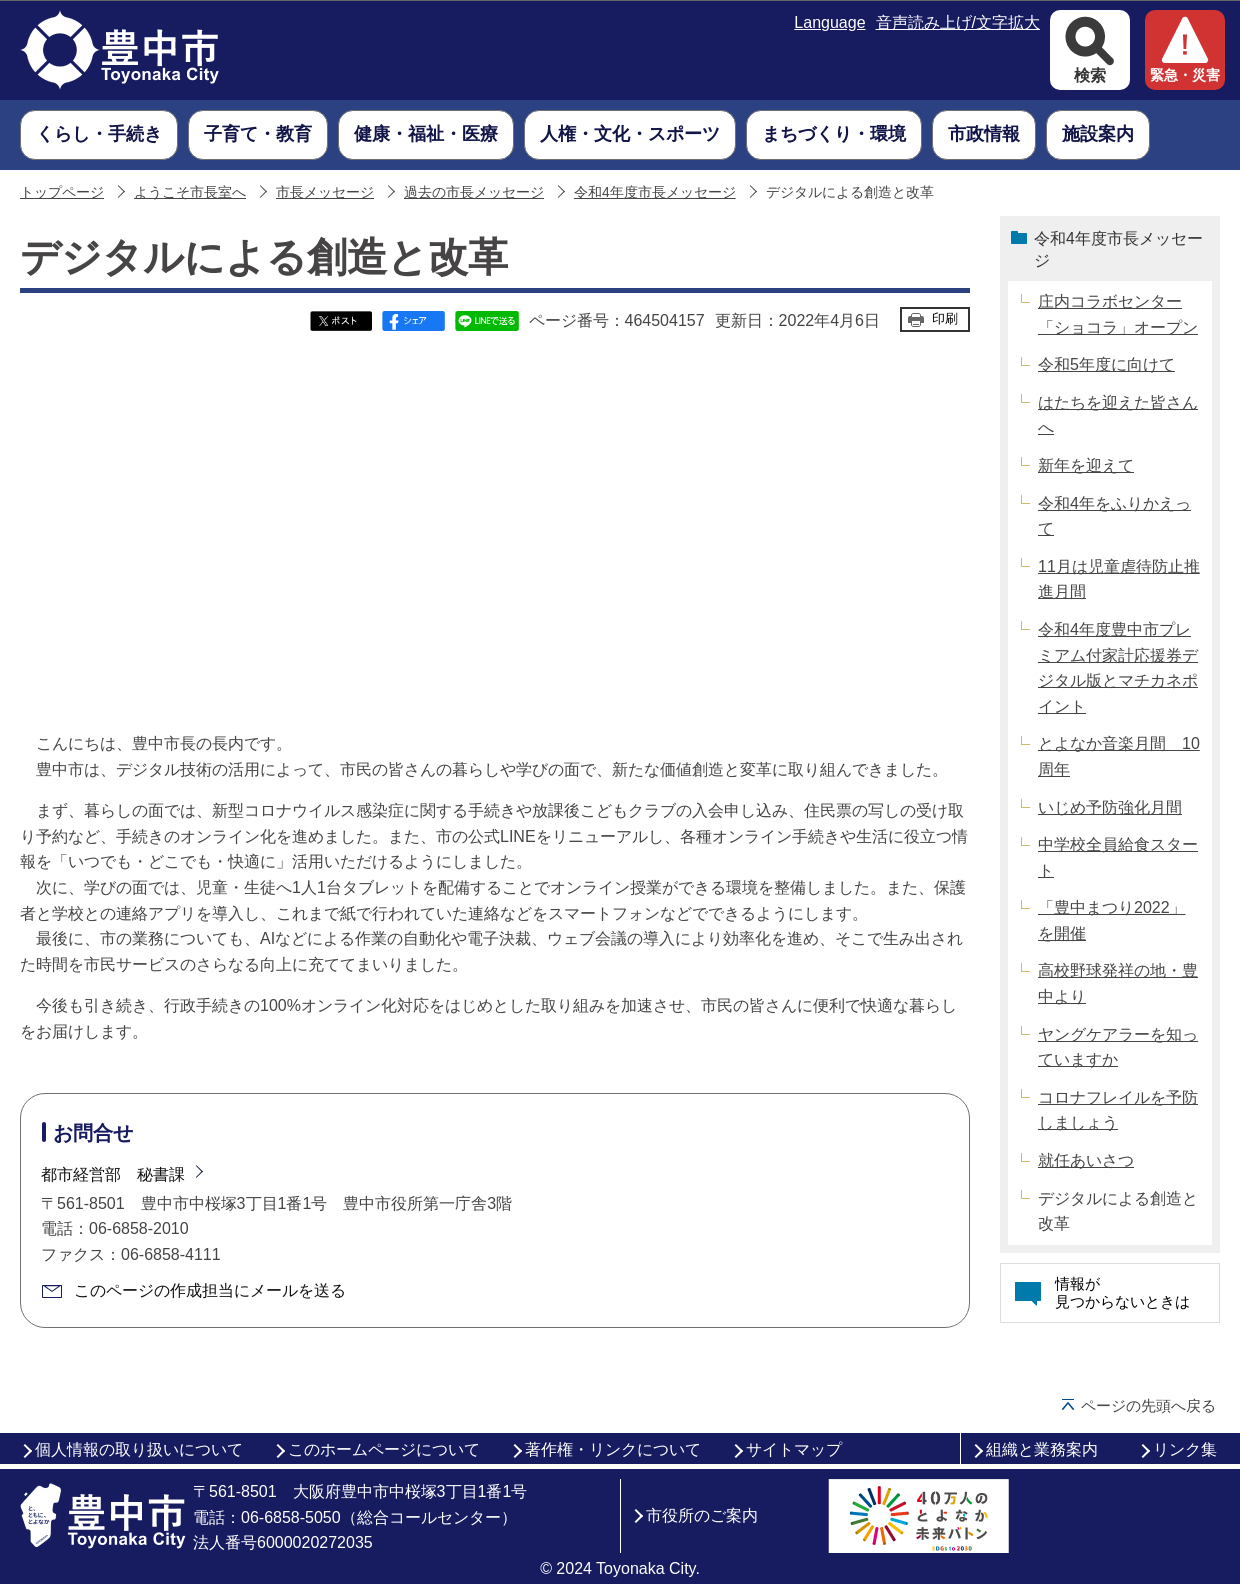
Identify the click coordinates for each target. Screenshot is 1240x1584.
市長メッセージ (325, 192)
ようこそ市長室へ (190, 192)
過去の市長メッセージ (474, 192)
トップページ (62, 192)
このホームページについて (384, 1449)
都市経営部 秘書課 (113, 1174)
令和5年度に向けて (1106, 364)
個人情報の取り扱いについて (139, 1449)
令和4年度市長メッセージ (655, 192)
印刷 (945, 318)
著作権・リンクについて (613, 1449)
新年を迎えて (1086, 465)
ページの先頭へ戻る (1148, 1405)
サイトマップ (794, 1449)
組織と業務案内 (1042, 1449)
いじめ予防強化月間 (1110, 807)
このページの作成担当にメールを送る (210, 1290)
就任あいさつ (1086, 1160)
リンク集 (1185, 1449)
